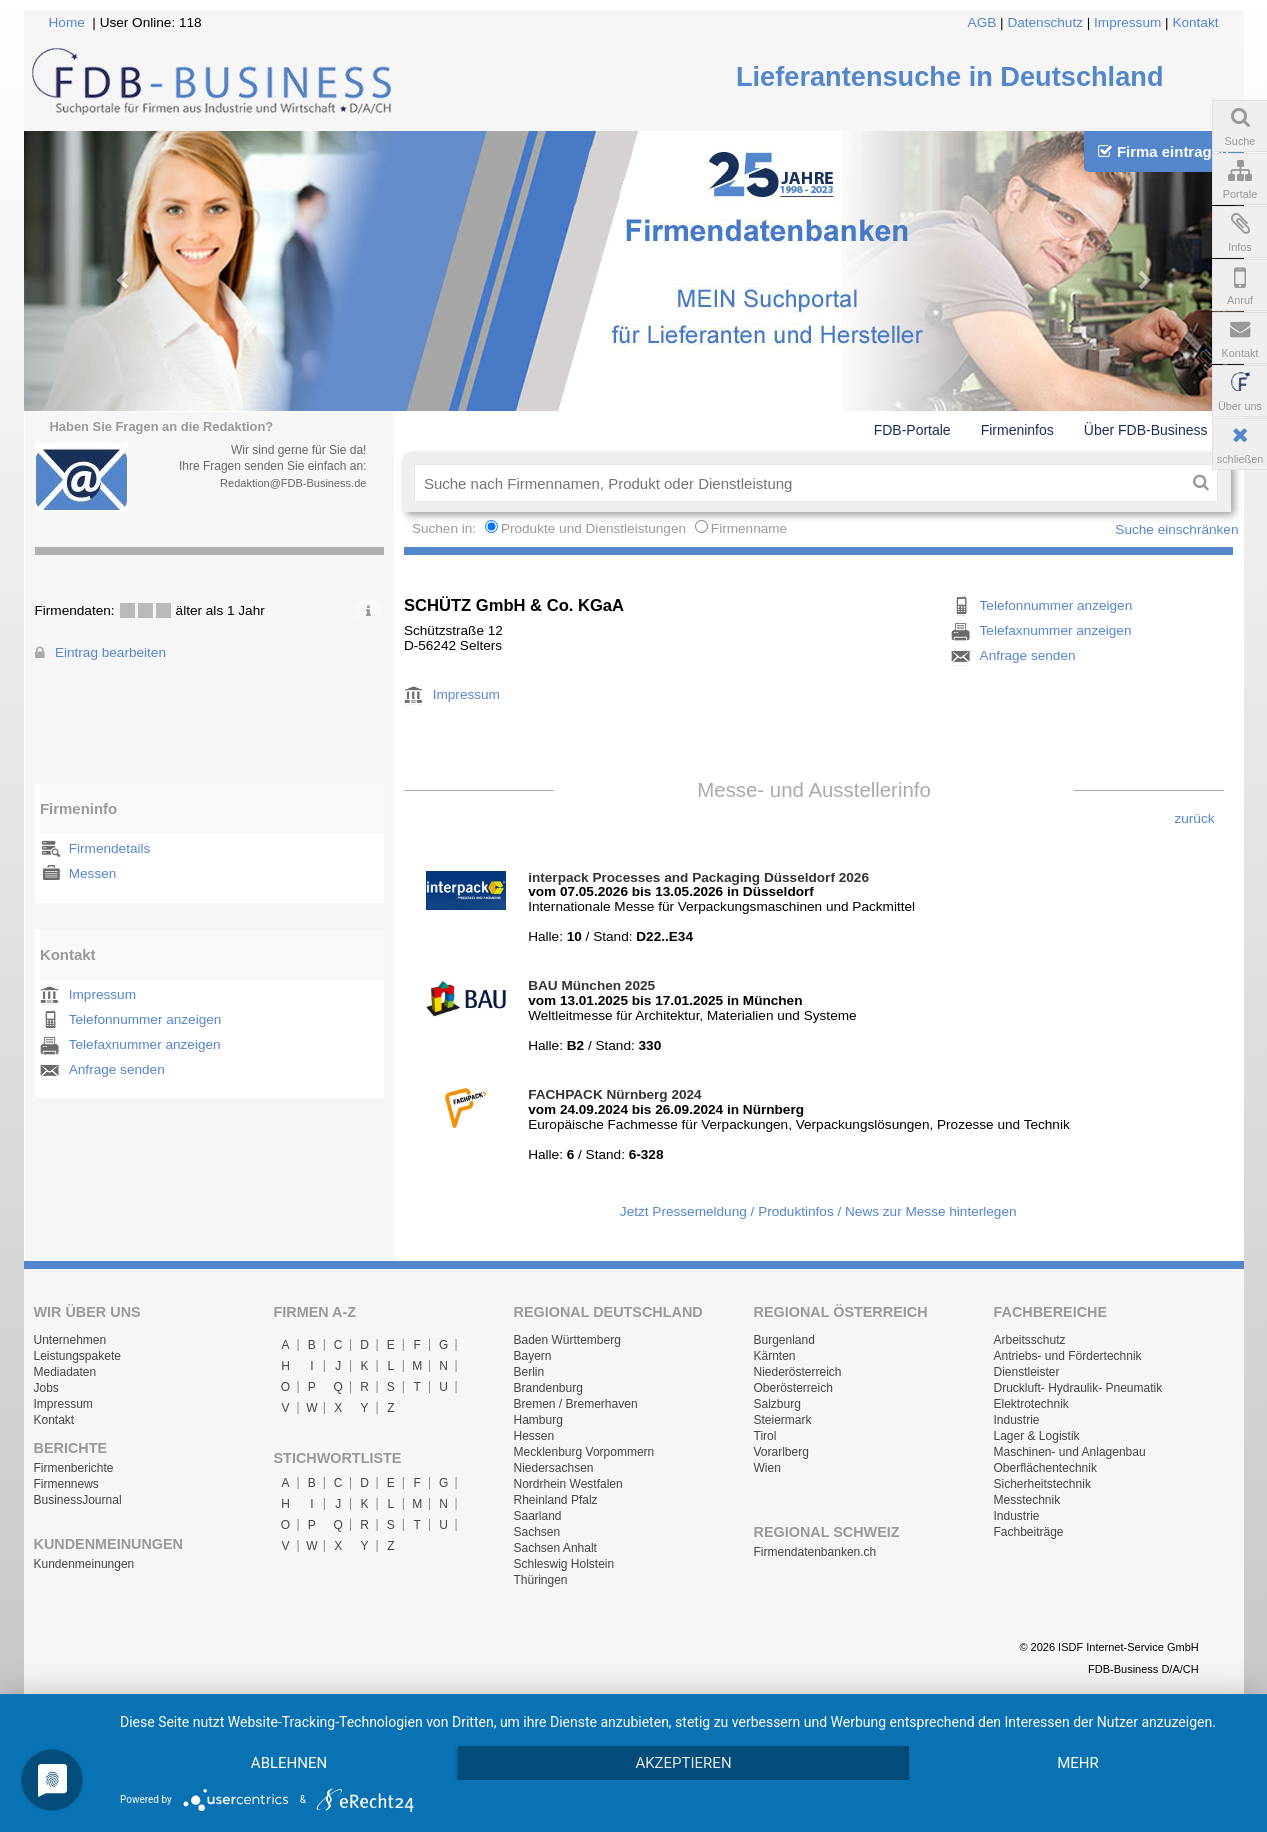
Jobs (46, 1388)
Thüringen (541, 1580)
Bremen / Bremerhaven (576, 1404)
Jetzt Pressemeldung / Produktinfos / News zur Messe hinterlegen (818, 1211)
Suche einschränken (1176, 529)
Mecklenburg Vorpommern (584, 1452)
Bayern (533, 1356)
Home (67, 22)
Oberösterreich (793, 1388)
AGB (982, 22)
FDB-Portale (912, 430)
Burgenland (784, 1340)
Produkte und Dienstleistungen (593, 528)
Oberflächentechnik (1045, 1468)
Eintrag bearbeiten (110, 652)
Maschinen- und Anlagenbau (1070, 1452)
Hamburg (538, 1420)
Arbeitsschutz (1030, 1340)
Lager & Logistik (1037, 1436)
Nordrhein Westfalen (568, 1484)
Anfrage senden (117, 1069)
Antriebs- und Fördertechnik (1068, 1356)
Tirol (765, 1436)
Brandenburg (548, 1388)
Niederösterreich (798, 1372)
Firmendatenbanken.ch (815, 1552)
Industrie (1017, 1420)
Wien (767, 1468)
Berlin (529, 1372)
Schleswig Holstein (564, 1564)
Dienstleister (1027, 1372)
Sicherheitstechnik (1042, 1484)
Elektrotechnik (1031, 1404)
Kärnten (775, 1356)
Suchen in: (446, 528)
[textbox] (799, 483)
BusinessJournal (78, 1500)
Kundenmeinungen (84, 1564)
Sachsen (537, 1532)
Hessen (534, 1436)
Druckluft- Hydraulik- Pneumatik (1078, 1388)
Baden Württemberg (567, 1340)
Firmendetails (110, 848)
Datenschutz (1045, 22)
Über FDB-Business (1146, 430)
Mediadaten (65, 1372)
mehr (1078, 1763)
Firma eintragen (1163, 151)
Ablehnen (289, 1763)
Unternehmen (70, 1340)
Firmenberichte (74, 1468)
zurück (1194, 818)
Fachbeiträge (1029, 1532)
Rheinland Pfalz (556, 1500)
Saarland (538, 1516)
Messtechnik (1027, 1500)
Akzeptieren (683, 1763)
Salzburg (777, 1404)
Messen (93, 873)
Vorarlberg (781, 1452)
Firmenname (749, 528)
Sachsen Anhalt (555, 1548)
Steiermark (783, 1420)
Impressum (1127, 22)
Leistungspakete (77, 1356)
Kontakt (1195, 22)
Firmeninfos (1017, 430)
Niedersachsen (554, 1468)
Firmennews (66, 1484)
